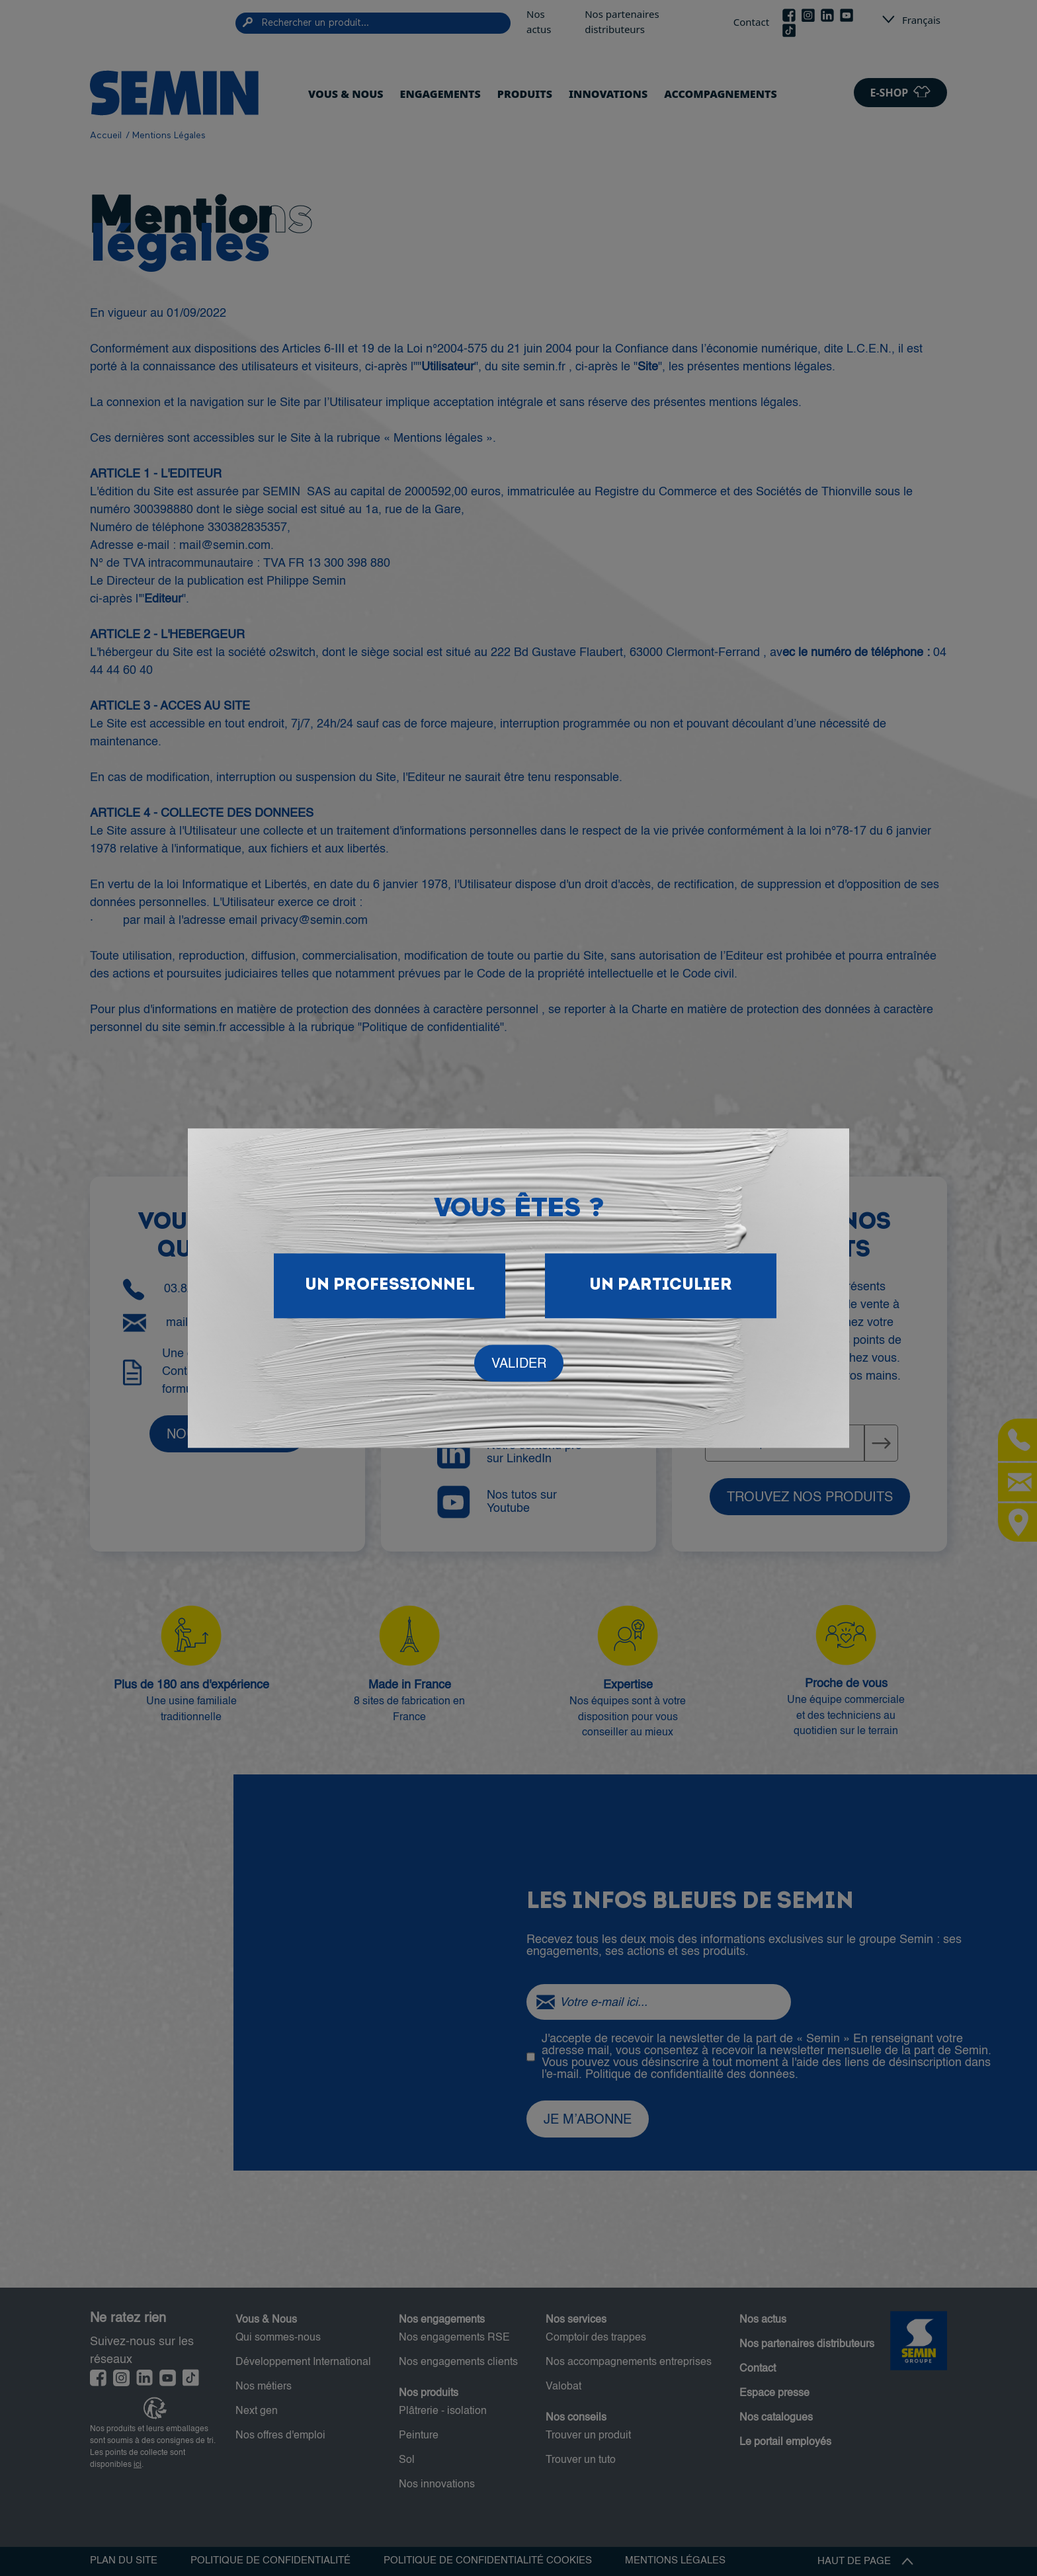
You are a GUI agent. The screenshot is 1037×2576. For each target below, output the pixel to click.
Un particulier (660, 1285)
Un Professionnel (390, 1285)
